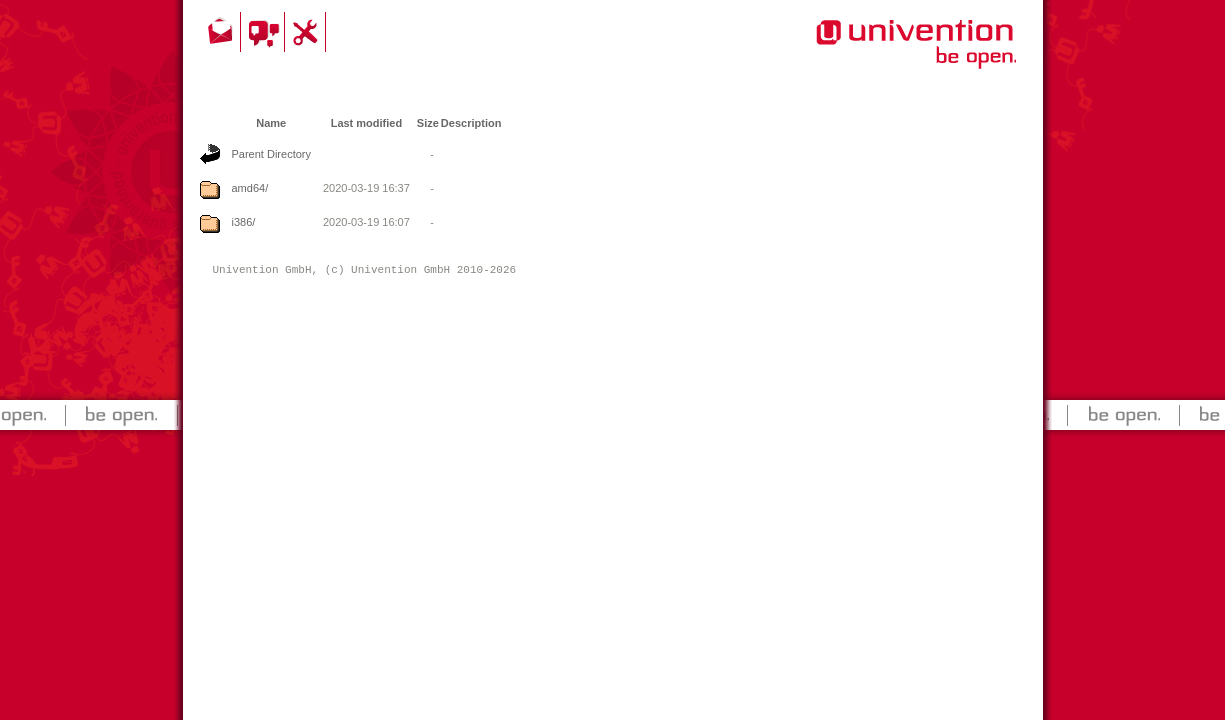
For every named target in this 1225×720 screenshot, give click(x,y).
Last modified (367, 123)
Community (265, 32)
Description (471, 123)
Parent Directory (271, 154)
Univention (876, 55)
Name (271, 123)
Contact (222, 32)
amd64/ (250, 188)
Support (308, 32)
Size (428, 123)
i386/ (244, 222)
